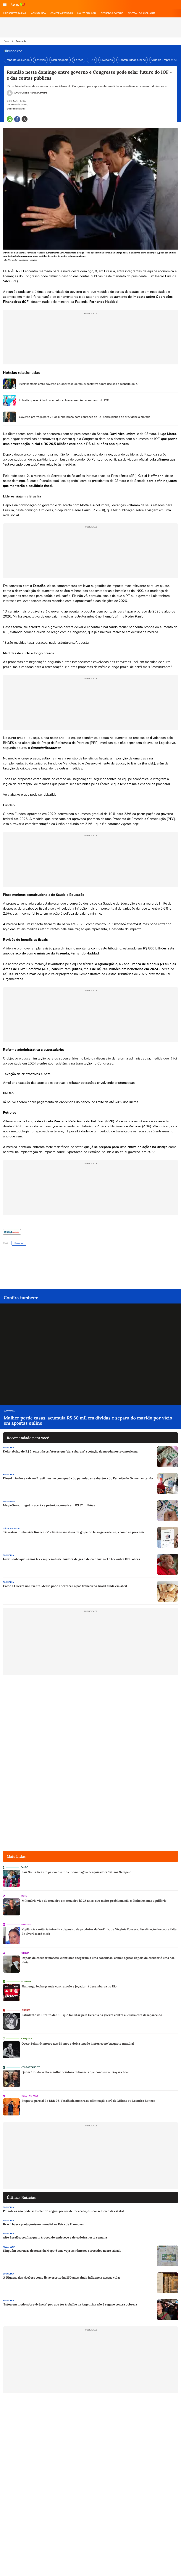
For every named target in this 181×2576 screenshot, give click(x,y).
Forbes (78, 60)
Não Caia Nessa (11, 1528)
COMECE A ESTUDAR (61, 13)
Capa (6, 41)
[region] (90, 27)
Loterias (40, 60)
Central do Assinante (141, 13)
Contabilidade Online (132, 60)
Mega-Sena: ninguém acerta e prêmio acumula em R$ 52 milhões (49, 1505)
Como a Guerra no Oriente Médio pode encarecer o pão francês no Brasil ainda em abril (65, 1586)
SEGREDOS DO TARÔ (112, 13)
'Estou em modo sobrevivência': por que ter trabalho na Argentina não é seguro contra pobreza (70, 2304)
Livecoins (106, 60)
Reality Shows (30, 2095)
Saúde (24, 1867)
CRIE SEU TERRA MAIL (15, 13)
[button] (5, 4)
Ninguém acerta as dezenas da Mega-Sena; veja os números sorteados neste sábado (62, 2250)
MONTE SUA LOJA (86, 13)
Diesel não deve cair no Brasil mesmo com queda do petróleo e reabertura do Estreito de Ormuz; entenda (78, 1478)
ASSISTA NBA (38, 13)
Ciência (25, 1953)
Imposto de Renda (18, 60)
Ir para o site (18, 4)
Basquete (26, 2038)
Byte (24, 1895)
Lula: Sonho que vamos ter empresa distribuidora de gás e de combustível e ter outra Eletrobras (71, 1559)
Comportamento (30, 2067)
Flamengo (27, 1981)
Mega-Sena (9, 1501)
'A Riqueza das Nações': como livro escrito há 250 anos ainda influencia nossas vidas (61, 2277)
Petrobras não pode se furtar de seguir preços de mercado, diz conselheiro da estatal (63, 2211)
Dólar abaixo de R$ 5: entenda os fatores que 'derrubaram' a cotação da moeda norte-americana (70, 1451)
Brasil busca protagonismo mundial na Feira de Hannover (43, 2224)
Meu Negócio (60, 60)
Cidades (26, 2010)
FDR (92, 60)
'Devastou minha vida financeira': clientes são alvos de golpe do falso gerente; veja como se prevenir (74, 1532)
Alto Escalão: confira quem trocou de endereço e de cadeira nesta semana (55, 2237)
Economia (21, 41)
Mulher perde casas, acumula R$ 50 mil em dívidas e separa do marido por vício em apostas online (88, 1420)
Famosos (26, 1924)
